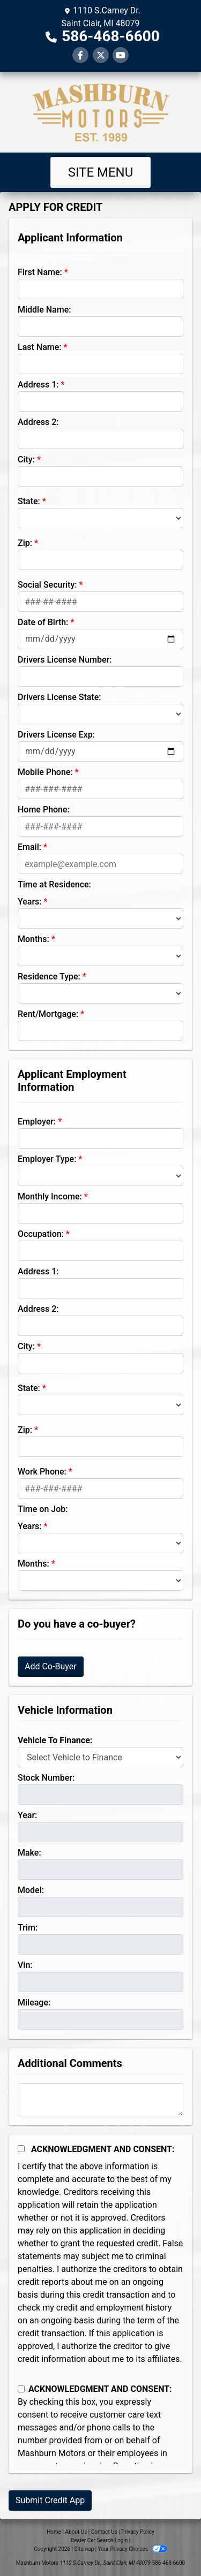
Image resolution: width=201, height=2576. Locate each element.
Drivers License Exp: (56, 735)
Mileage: (34, 2002)
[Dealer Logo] (100, 112)
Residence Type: (49, 976)
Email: (29, 847)
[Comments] (100, 2099)
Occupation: (41, 1234)
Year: (27, 1815)
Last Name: (40, 347)
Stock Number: (46, 1778)
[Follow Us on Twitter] (101, 55)
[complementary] (169, 2544)
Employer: (37, 1121)
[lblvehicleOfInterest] (100, 1757)
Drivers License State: (59, 697)
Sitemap (84, 2549)
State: (29, 501)
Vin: (25, 1965)
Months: (33, 939)
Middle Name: (44, 310)
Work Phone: (42, 1471)
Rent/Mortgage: (48, 1014)
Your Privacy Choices (132, 2549)
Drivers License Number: (64, 660)
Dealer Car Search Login (99, 2540)
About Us (76, 2532)
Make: (29, 1853)
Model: (31, 1890)
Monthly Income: (50, 1196)
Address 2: (38, 422)
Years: (30, 901)
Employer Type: (47, 1159)
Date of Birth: (43, 622)
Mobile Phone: (45, 772)
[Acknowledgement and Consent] (21, 2148)
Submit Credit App (50, 2500)
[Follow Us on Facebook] (80, 55)
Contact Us (104, 2532)
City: (26, 459)
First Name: (40, 272)
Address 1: (38, 384)
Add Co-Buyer (51, 1666)
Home (54, 2532)
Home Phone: (44, 809)
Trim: (28, 1927)
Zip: (25, 543)
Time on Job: (43, 1509)
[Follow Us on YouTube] (121, 55)
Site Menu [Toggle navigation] (100, 172)
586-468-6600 (111, 36)
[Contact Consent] (21, 2388)
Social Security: (47, 585)
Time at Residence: (54, 884)
